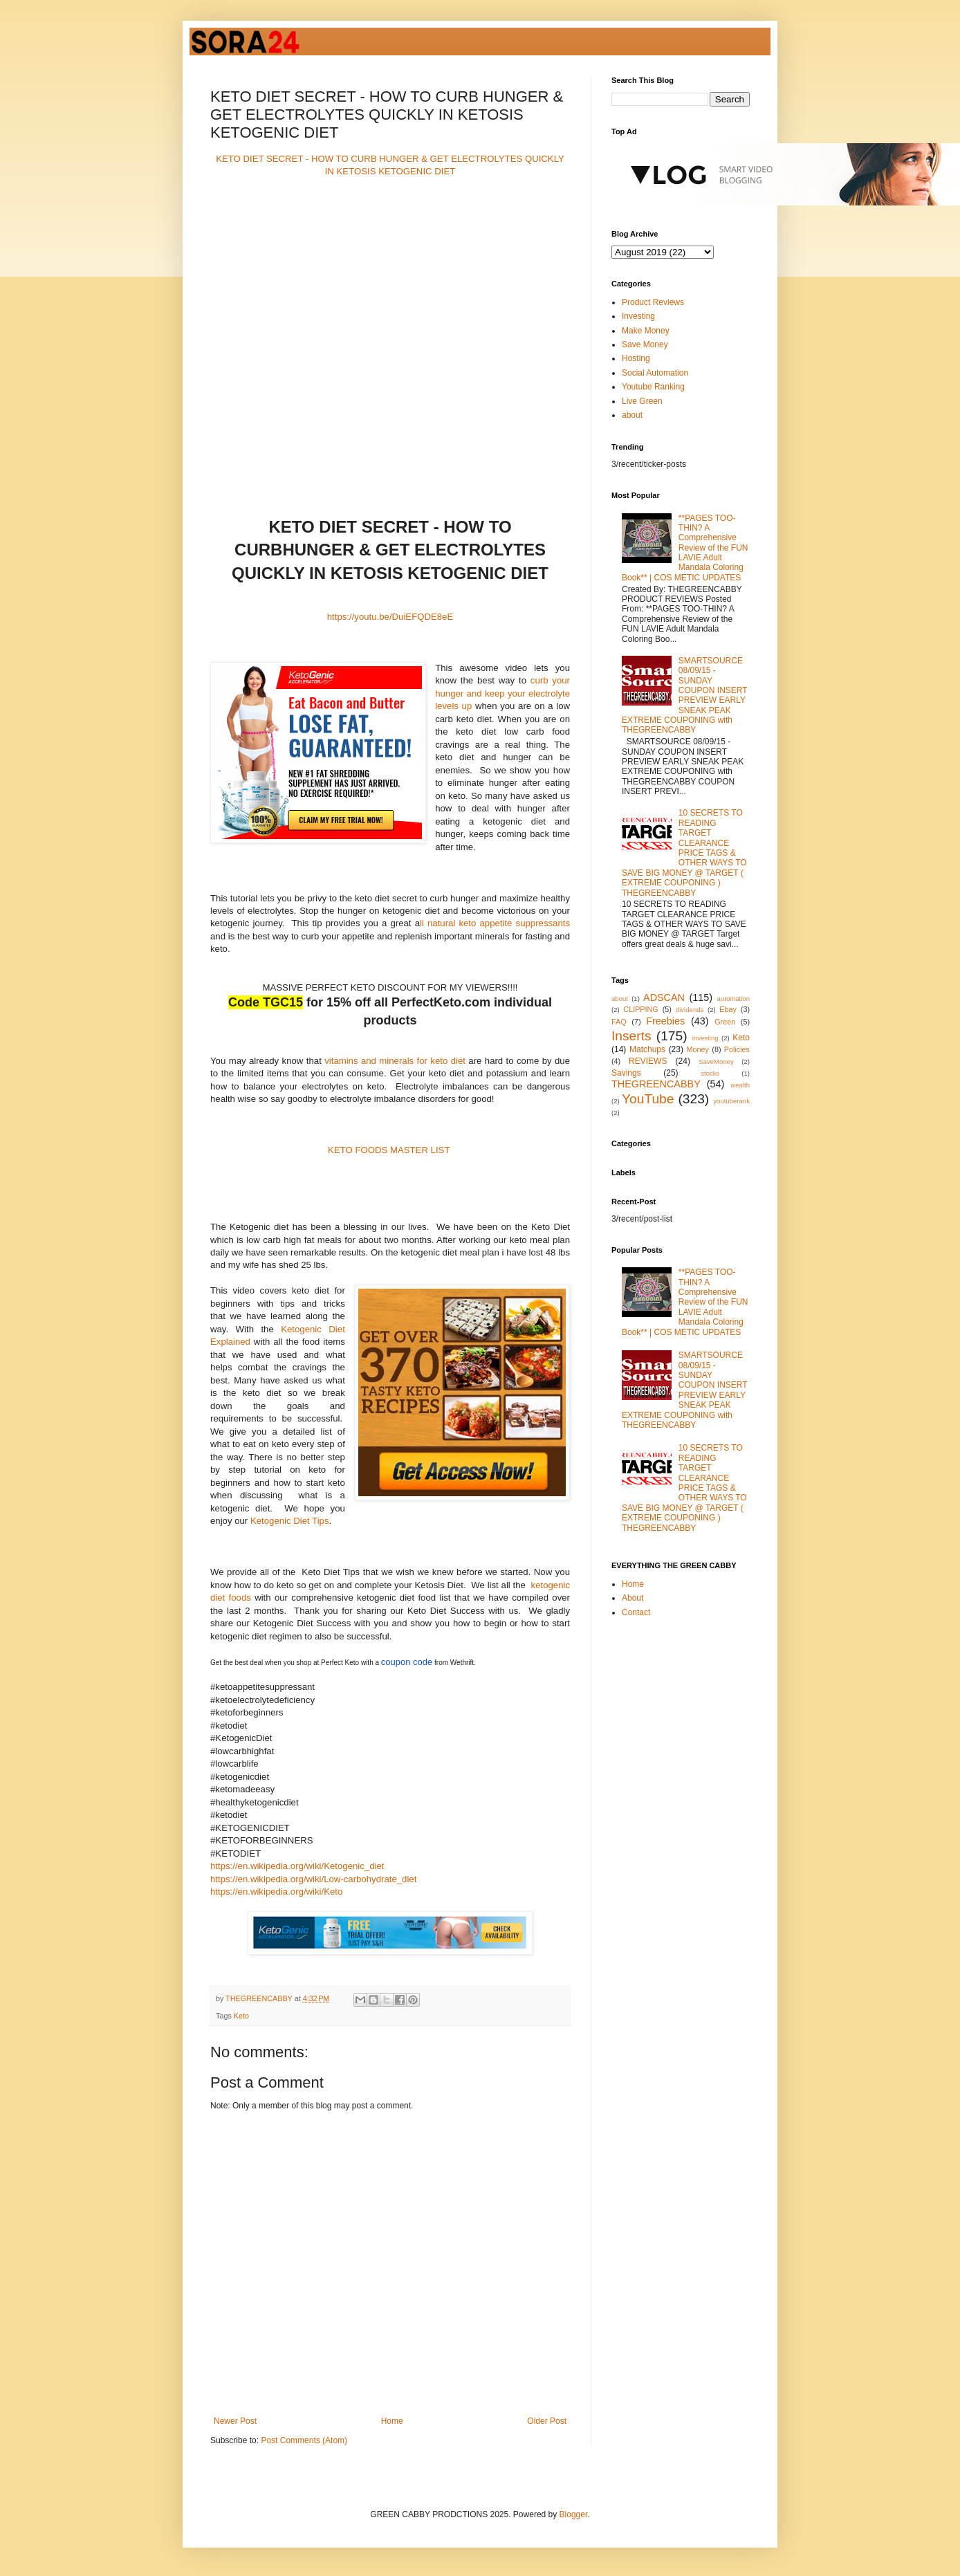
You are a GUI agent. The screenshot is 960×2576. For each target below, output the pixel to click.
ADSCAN (664, 997)
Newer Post (235, 2421)
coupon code (406, 1662)
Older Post (546, 2421)
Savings (626, 1073)
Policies (737, 1049)
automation (733, 998)
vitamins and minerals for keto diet (394, 1061)
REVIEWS (648, 1061)
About (632, 1598)
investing (705, 1038)
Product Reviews (653, 302)
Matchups (647, 1049)
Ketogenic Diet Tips (289, 1521)
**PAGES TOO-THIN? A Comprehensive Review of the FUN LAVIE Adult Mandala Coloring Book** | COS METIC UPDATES (685, 547)
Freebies (665, 1021)
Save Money (645, 344)
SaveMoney (716, 1061)
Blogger (574, 2514)
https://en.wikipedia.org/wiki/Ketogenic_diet (297, 1866)
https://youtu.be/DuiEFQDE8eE (390, 616)
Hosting (636, 358)
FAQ (619, 1022)
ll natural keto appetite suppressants (495, 923)
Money (698, 1049)
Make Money (646, 330)
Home (392, 2421)
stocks (710, 1073)
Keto (241, 2016)
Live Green (642, 401)
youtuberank (731, 1101)
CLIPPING (640, 1009)
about (632, 415)
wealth (740, 1085)
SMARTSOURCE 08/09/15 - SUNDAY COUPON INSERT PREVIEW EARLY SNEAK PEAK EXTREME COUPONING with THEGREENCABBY (684, 695)
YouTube (648, 1099)
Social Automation (655, 373)
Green (724, 1022)
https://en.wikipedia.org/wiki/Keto (276, 1891)
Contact (636, 1612)
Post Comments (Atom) (304, 2440)
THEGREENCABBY (656, 1083)
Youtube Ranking (653, 387)
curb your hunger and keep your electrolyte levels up (502, 693)
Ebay (728, 1009)
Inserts (631, 1036)
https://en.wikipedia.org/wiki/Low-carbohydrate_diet (313, 1879)
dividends (690, 1009)
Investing (638, 316)
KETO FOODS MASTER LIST (389, 1150)
